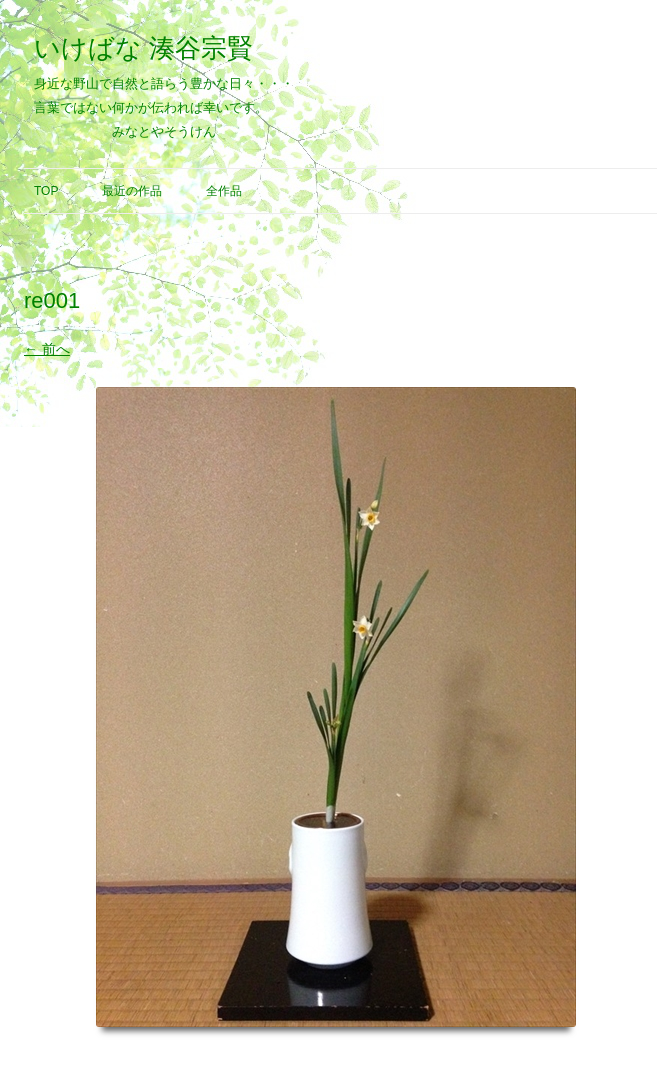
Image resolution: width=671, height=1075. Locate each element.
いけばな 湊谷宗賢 (143, 48)
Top (46, 191)
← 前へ (47, 349)
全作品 (224, 191)
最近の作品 (132, 191)
